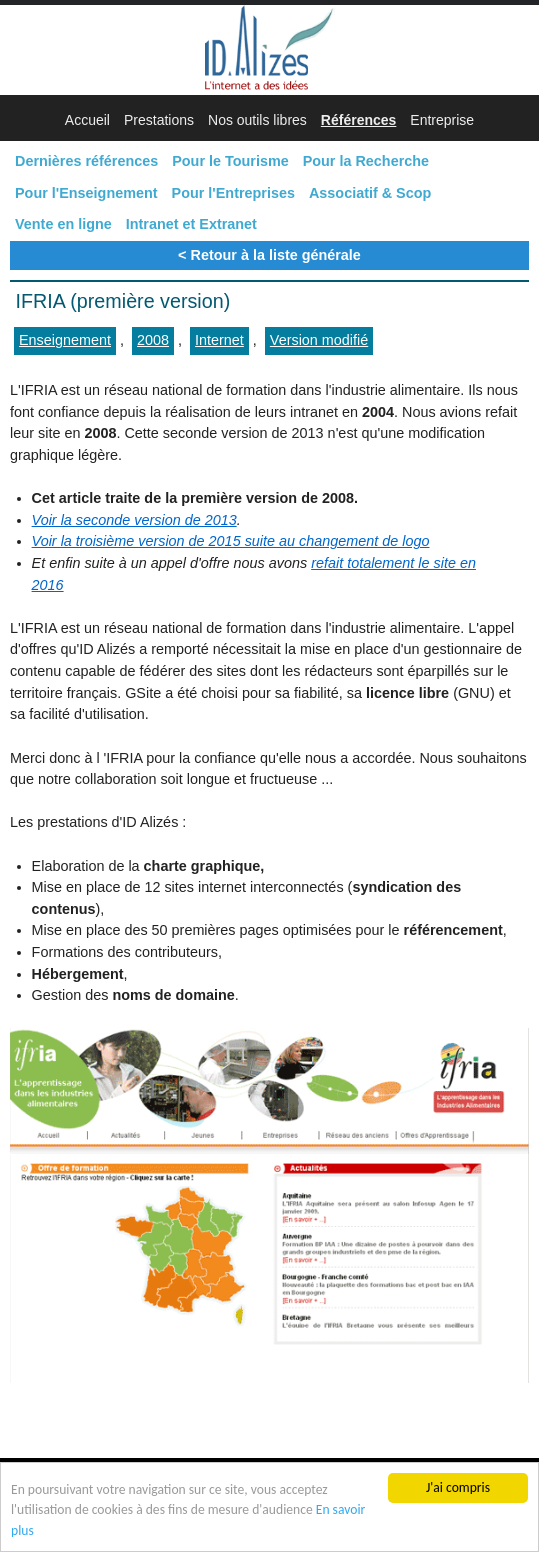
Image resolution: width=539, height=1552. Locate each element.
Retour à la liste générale (276, 255)
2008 (153, 340)
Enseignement (65, 340)
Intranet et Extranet (191, 224)
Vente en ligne (63, 224)
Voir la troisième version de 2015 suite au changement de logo (231, 541)
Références (359, 120)
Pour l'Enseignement (86, 193)
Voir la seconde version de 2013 (134, 520)
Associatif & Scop (370, 193)
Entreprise (442, 120)
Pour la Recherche (366, 161)
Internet (219, 340)
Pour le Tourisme (230, 161)
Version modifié (319, 340)
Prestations (159, 120)
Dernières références (86, 161)
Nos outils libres (257, 120)
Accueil (87, 120)
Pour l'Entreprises (233, 193)
